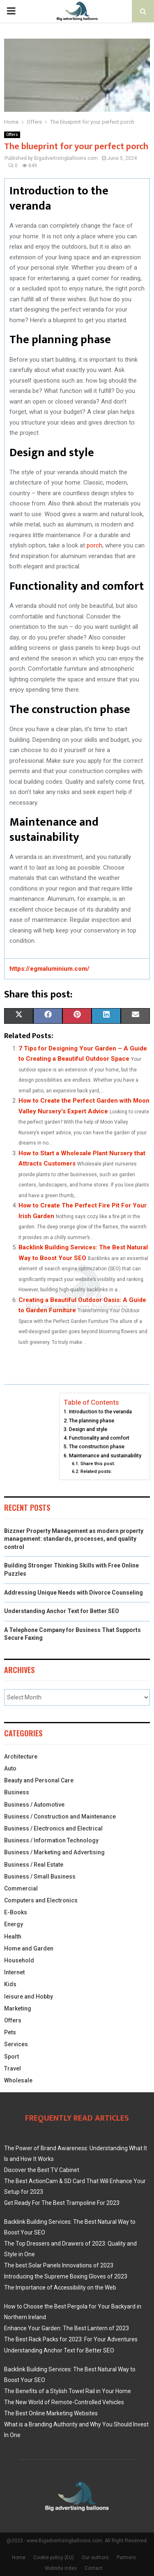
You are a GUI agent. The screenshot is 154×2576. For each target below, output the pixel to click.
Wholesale (18, 2080)
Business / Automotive (34, 1804)
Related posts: (96, 1471)
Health (12, 1936)
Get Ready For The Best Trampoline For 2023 (62, 2203)
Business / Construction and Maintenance (60, 1816)
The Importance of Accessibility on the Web (60, 2287)
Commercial (21, 1888)
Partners (126, 2557)
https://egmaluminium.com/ (49, 968)
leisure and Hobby (28, 1996)
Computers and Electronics (41, 1900)
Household (19, 1960)
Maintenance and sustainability (105, 1455)
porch (94, 545)
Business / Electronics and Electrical (53, 1828)
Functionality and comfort (99, 1438)
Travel (12, 2068)
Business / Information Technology (51, 1840)
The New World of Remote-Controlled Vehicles (64, 2402)
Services (16, 2044)
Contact (94, 2568)
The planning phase (91, 1420)
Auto (10, 1768)
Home (18, 2557)
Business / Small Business (40, 1876)
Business (16, 1792)
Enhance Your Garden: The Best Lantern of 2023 (66, 2328)
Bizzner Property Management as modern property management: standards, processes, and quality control (73, 1539)
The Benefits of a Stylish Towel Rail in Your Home (67, 2391)
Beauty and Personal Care (39, 1780)
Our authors (95, 2557)
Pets (10, 2032)
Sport (11, 2056)
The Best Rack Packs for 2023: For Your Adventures (71, 2339)
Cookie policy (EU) (53, 2557)
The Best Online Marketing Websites (51, 2413)
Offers (12, 134)
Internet (14, 1972)
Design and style (88, 1429)
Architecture (20, 1756)
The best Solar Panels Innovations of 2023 (58, 2265)
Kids (10, 1984)
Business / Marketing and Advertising (54, 1852)
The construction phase (96, 1446)
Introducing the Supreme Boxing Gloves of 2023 (65, 2276)
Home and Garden (28, 1948)
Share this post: (97, 1463)
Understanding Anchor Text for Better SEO (61, 1611)
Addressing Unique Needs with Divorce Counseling (73, 1592)
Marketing (17, 2008)
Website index (61, 2568)
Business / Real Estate (33, 1864)
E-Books (15, 1912)
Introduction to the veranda (100, 1411)
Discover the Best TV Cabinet (41, 2170)
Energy (13, 1924)
